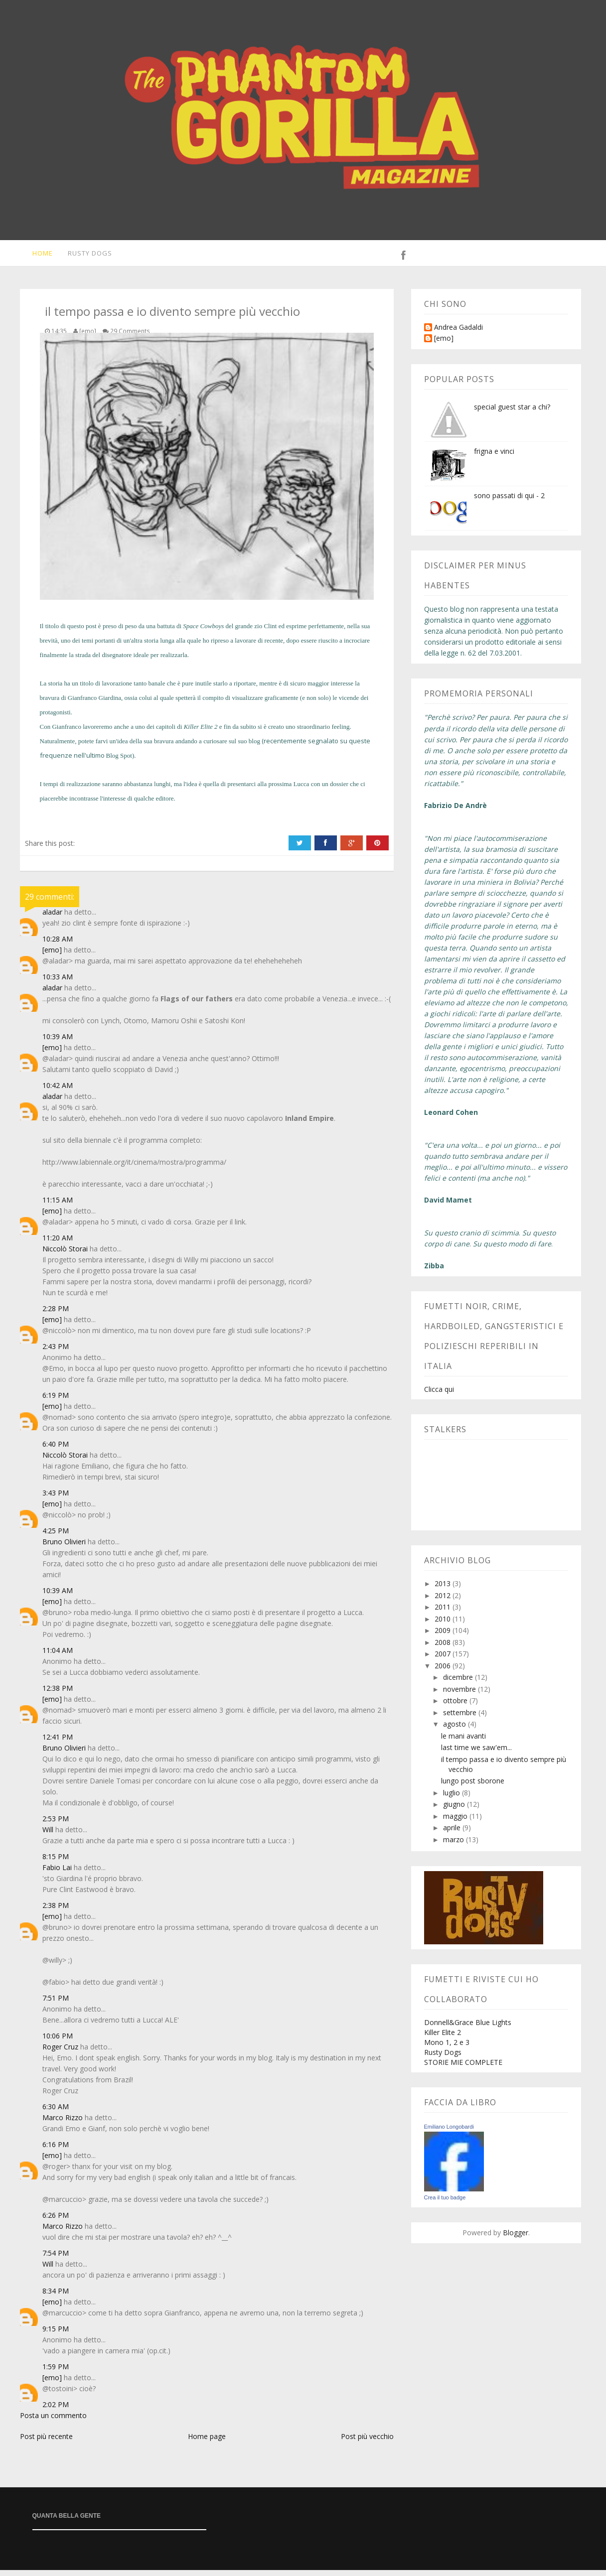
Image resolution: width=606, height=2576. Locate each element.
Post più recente (46, 2442)
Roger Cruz (60, 2052)
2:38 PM (55, 1911)
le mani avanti (463, 1742)
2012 (444, 1601)
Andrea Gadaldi (458, 333)
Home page (207, 2442)
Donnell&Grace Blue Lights (467, 2028)
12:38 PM (57, 1694)
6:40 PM (55, 1450)
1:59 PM (55, 2372)
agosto (455, 1730)
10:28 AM (57, 944)
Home (35, 256)
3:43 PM (55, 1498)
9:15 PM (55, 2334)
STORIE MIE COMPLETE (463, 2068)
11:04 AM (57, 1656)
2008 (444, 1648)
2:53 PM (55, 1824)
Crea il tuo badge (445, 2203)
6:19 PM (55, 1401)
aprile (452, 1833)
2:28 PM (55, 1314)
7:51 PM (55, 2004)
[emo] (52, 955)
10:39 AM (57, 1042)
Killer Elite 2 (442, 2038)
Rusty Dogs (84, 256)
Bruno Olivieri (64, 1547)
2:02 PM (55, 2410)
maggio (456, 1822)
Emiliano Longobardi (449, 2133)
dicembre (459, 1683)
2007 (444, 1659)
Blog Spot (119, 761)
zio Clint (265, 632)
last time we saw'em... (476, 1753)
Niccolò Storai (65, 1254)
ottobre (456, 1706)
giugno (455, 1810)
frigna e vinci (494, 457)
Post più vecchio (367, 2442)
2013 (444, 1589)
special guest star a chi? (512, 412)
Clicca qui (439, 1395)
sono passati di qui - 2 (509, 501)
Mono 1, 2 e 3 (446, 2048)
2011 (444, 1613)
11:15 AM (57, 1206)
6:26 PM (55, 2221)
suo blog (249, 747)
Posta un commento (53, 2421)
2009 (444, 1636)
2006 (444, 1671)
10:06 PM (57, 2041)
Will (47, 1835)
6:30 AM (55, 2112)
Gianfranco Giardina (94, 703)
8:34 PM (55, 2297)
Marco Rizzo (62, 2123)
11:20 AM (57, 1243)
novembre (460, 1695)
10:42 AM (57, 1091)
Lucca (301, 790)
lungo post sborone (472, 1786)
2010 (444, 1624)
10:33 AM (57, 982)
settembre (460, 1718)
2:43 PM (55, 1352)
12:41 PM (57, 1743)
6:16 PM (55, 2150)
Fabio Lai (57, 1873)
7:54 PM (55, 2259)
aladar (52, 918)
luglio (452, 1798)
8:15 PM (55, 1862)
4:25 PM (55, 1536)
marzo (454, 1845)
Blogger (515, 2238)
